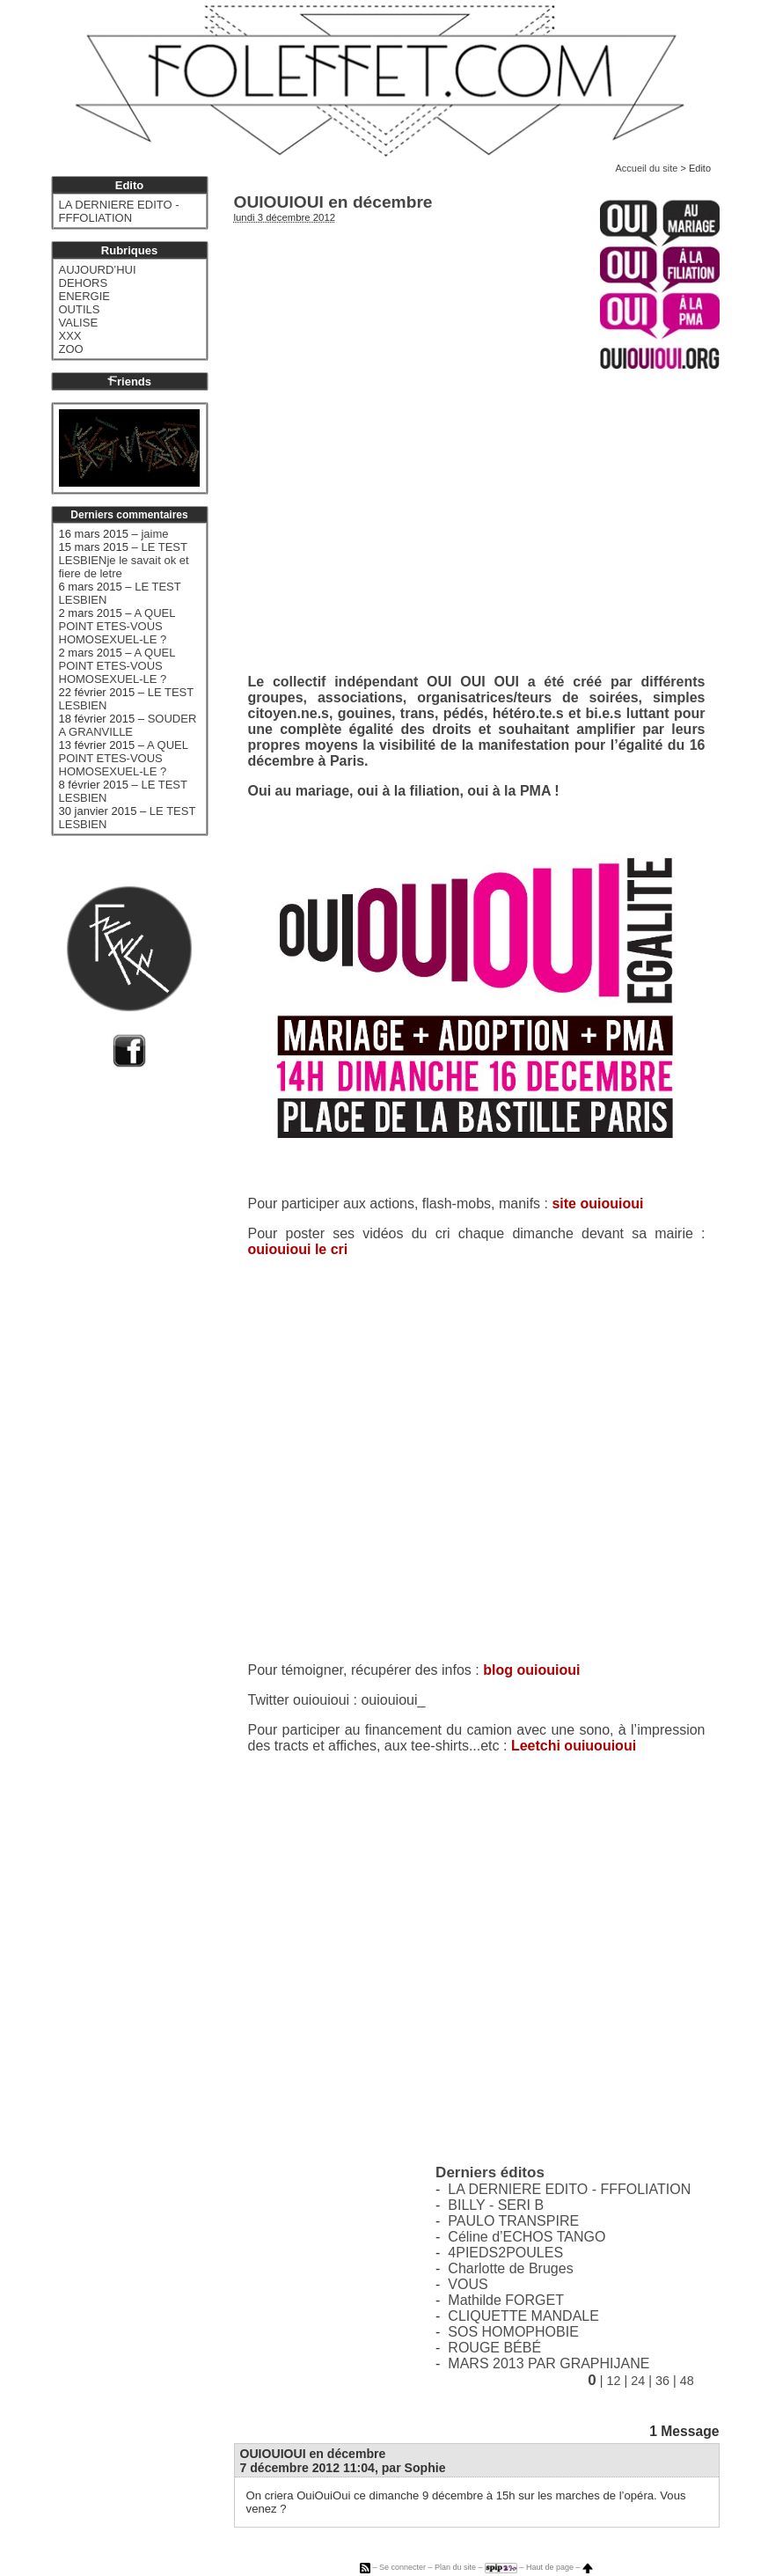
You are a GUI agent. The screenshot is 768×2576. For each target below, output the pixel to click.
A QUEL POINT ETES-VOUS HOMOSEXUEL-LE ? (117, 626)
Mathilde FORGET (506, 2300)
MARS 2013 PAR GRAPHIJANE (548, 2363)
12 (613, 2381)
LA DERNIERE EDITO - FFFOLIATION (569, 2189)
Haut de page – (559, 2567)
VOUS (467, 2284)
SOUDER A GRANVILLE (128, 725)
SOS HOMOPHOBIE (513, 2331)
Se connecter (402, 2567)
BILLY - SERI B (496, 2205)
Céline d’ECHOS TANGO (526, 2236)
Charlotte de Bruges (510, 2268)
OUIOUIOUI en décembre (313, 2454)
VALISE (79, 322)
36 (662, 2381)
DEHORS (83, 283)
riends (129, 381)
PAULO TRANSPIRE (513, 2220)
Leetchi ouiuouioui (573, 1745)
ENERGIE (85, 296)
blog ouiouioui (531, 1669)
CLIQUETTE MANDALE (523, 2315)
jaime (154, 533)
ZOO (71, 349)
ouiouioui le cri (298, 1249)
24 (638, 2381)
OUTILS (79, 309)
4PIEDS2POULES (505, 2252)
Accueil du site (646, 168)
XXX (70, 335)
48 (687, 2381)
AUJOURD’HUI (97, 269)
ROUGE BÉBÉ (494, 2347)
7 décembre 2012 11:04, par (343, 2468)
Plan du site (455, 2567)
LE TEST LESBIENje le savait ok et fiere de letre (124, 560)
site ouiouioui (597, 1203)
